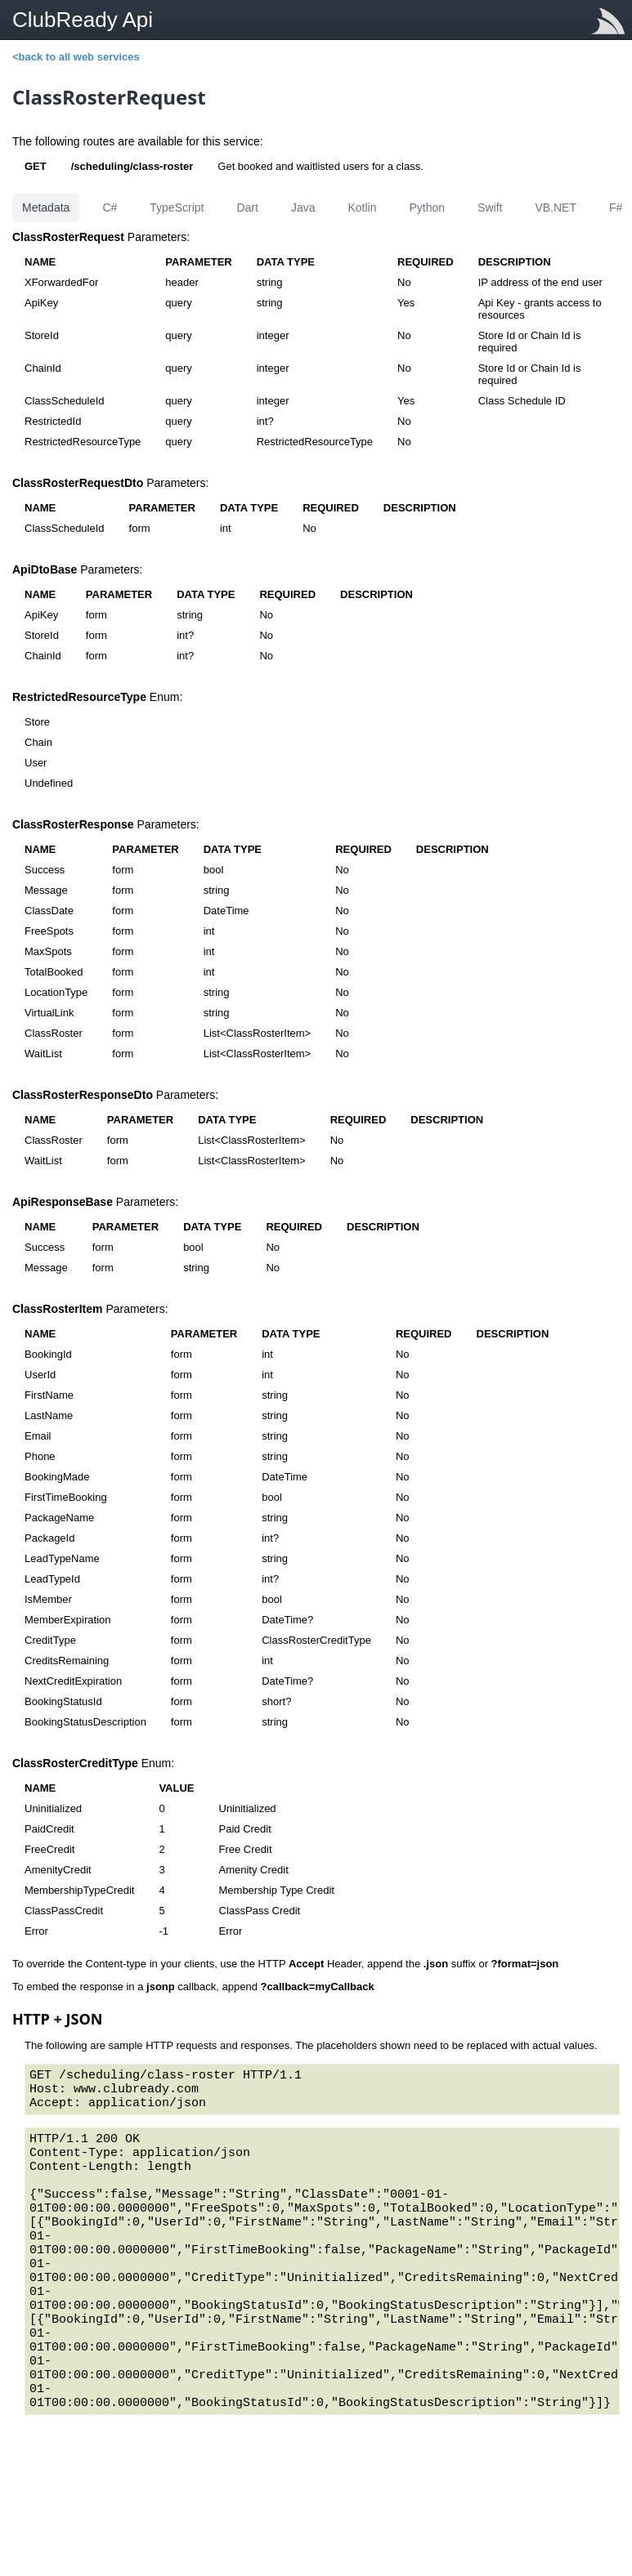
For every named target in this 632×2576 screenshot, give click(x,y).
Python (427, 207)
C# (109, 207)
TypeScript (177, 207)
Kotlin (361, 207)
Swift (489, 207)
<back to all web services (76, 57)
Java (303, 207)
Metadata (45, 207)
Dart (247, 207)
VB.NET (555, 207)
